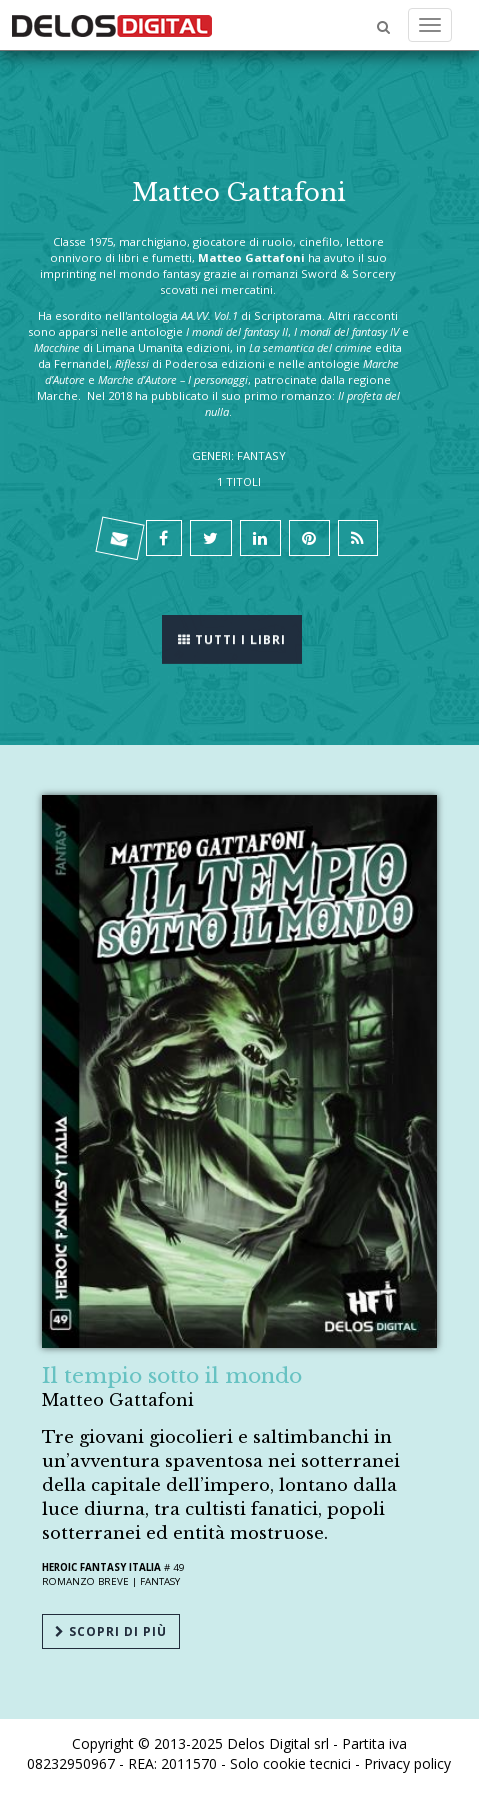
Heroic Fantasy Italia (101, 1567)
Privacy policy (407, 1763)
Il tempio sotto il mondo (172, 1376)
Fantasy (160, 1581)
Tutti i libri (232, 638)
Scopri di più (111, 1631)
